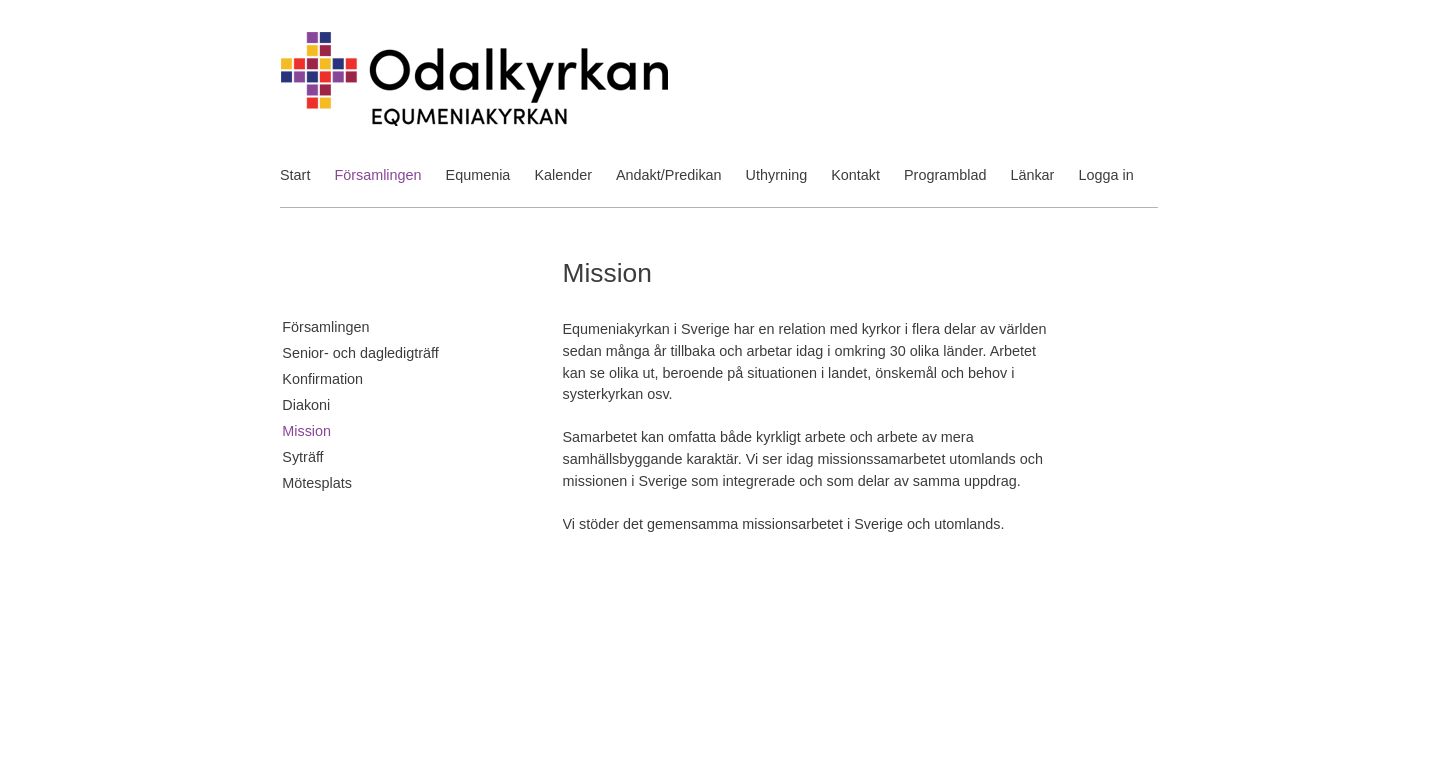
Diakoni (306, 405)
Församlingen (377, 175)
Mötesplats (317, 483)
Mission (306, 431)
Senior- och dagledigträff (360, 353)
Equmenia (478, 175)
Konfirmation (322, 379)
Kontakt (855, 175)
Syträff (302, 457)
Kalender (563, 175)
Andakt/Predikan (669, 175)
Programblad (945, 175)
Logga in (1105, 175)
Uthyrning (777, 175)
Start (295, 175)
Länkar (1032, 175)
